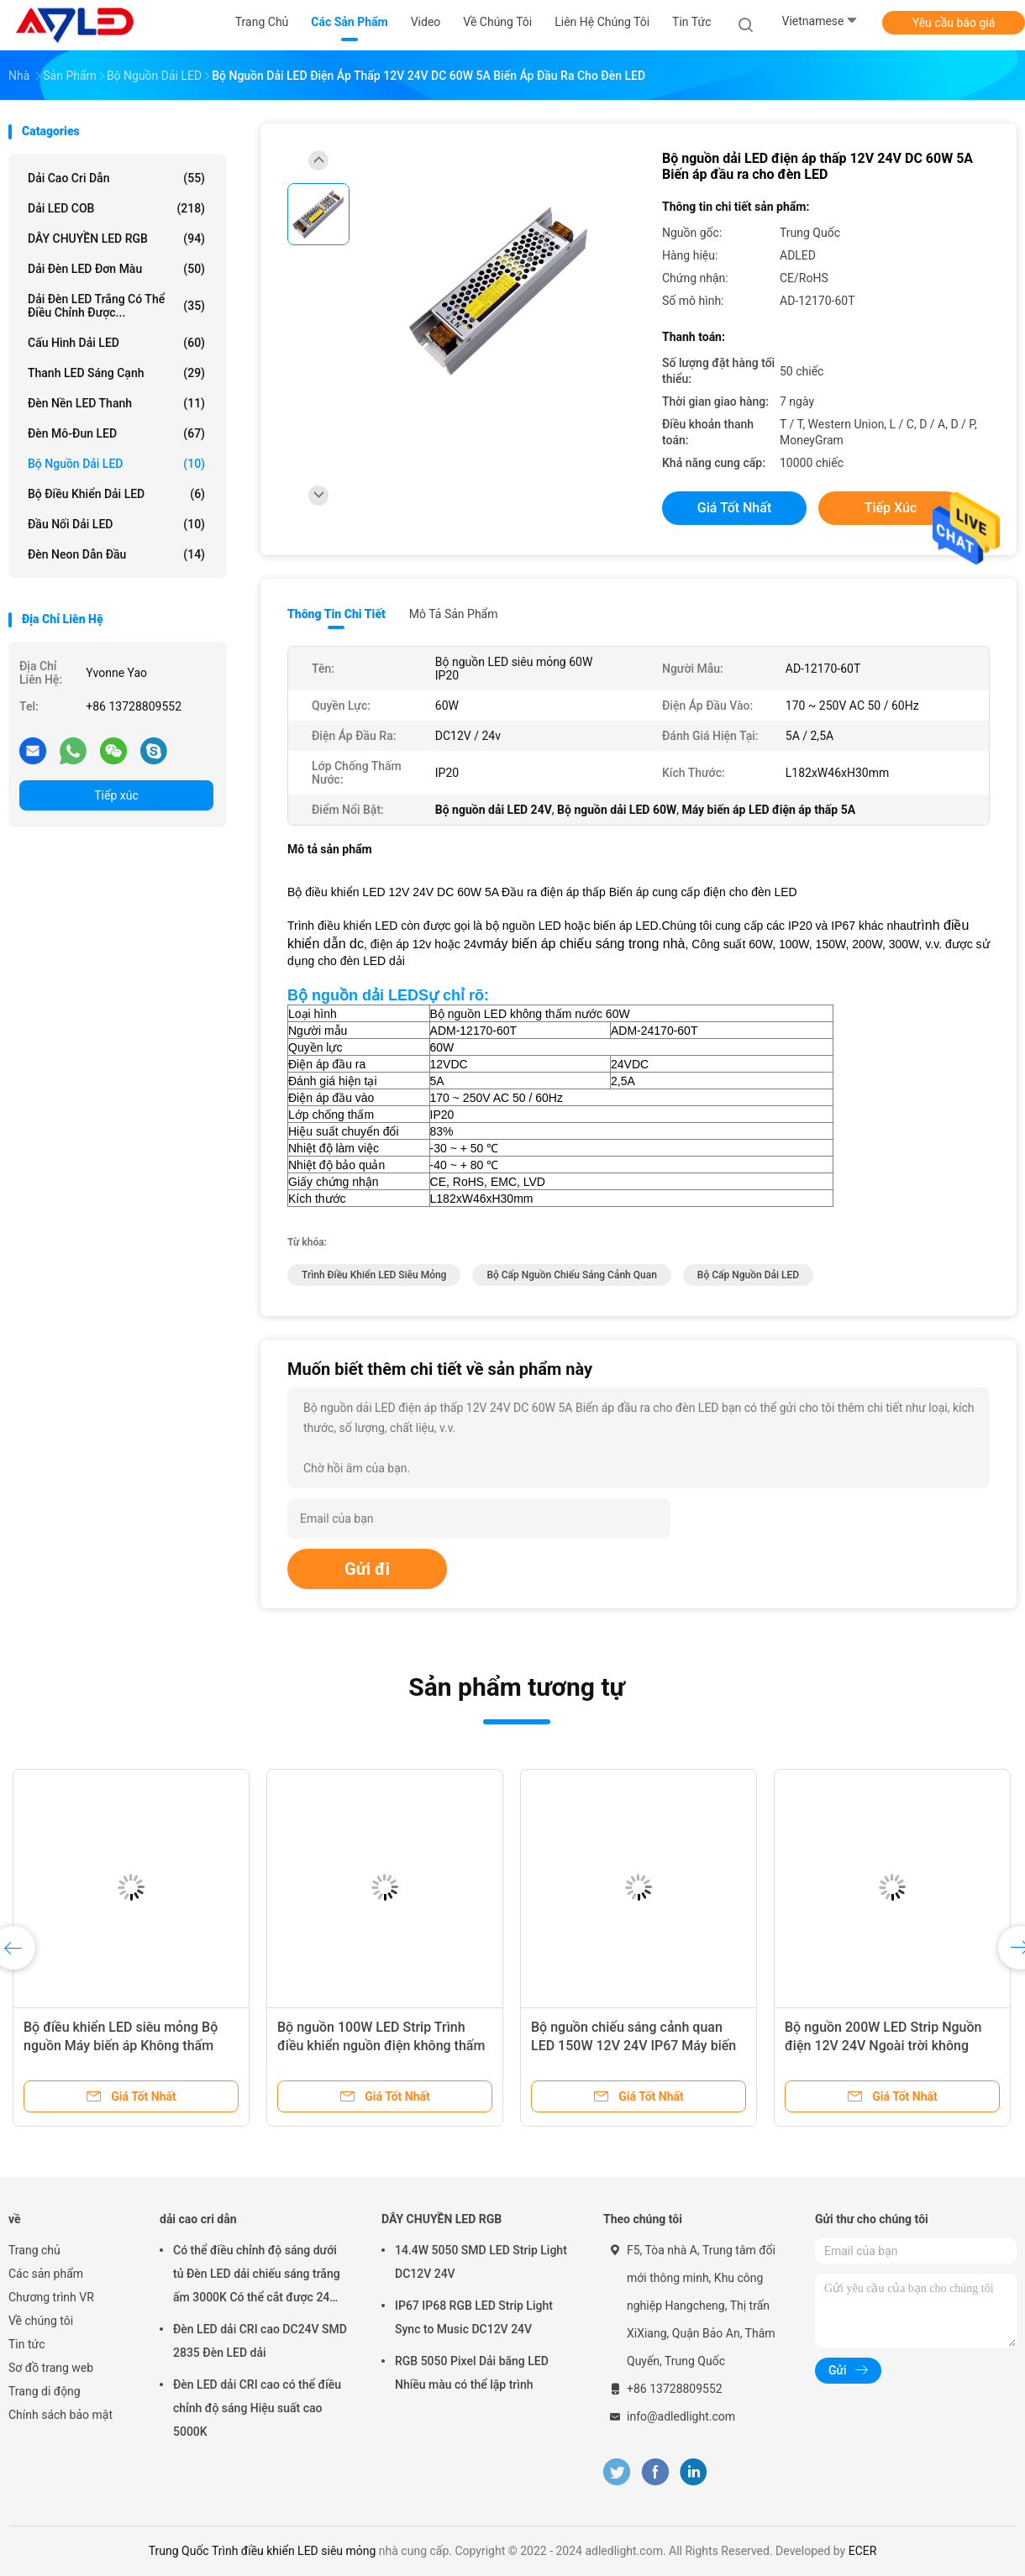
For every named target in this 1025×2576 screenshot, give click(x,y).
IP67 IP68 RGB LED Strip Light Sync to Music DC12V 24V (474, 2317)
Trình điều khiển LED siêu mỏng (374, 1275)
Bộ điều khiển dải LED (116, 493)
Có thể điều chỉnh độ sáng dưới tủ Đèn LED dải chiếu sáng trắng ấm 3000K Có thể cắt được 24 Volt (256, 2276)
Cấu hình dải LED (116, 342)
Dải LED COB (116, 208)
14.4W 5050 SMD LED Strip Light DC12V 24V (481, 2261)
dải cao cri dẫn (116, 178)
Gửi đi (367, 1569)
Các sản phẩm (45, 2273)
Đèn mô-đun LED (116, 433)
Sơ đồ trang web (50, 2367)
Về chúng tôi (40, 2320)
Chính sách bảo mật (60, 2414)
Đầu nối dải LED (116, 524)
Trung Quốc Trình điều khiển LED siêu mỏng (262, 2551)
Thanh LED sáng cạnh (116, 373)
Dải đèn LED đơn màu (116, 268)
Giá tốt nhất (734, 508)
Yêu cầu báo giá (954, 22)
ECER (863, 2551)
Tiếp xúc (116, 795)
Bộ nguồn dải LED (116, 463)
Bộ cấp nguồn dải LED (748, 1275)
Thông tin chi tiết (336, 614)
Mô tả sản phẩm (453, 614)
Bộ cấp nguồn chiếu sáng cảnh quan (571, 1275)
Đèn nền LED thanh (116, 403)
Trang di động (44, 2391)
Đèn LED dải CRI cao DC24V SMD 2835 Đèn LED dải (260, 2340)
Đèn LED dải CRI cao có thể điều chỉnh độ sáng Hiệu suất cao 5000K (257, 2408)
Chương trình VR (51, 2297)
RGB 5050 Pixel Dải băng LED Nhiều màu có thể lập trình (472, 2372)
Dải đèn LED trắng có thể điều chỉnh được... (116, 305)
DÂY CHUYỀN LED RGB (116, 238)
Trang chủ (34, 2250)
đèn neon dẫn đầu (116, 554)
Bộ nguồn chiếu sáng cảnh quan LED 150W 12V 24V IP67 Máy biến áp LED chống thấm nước (633, 2045)
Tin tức (26, 2344)
